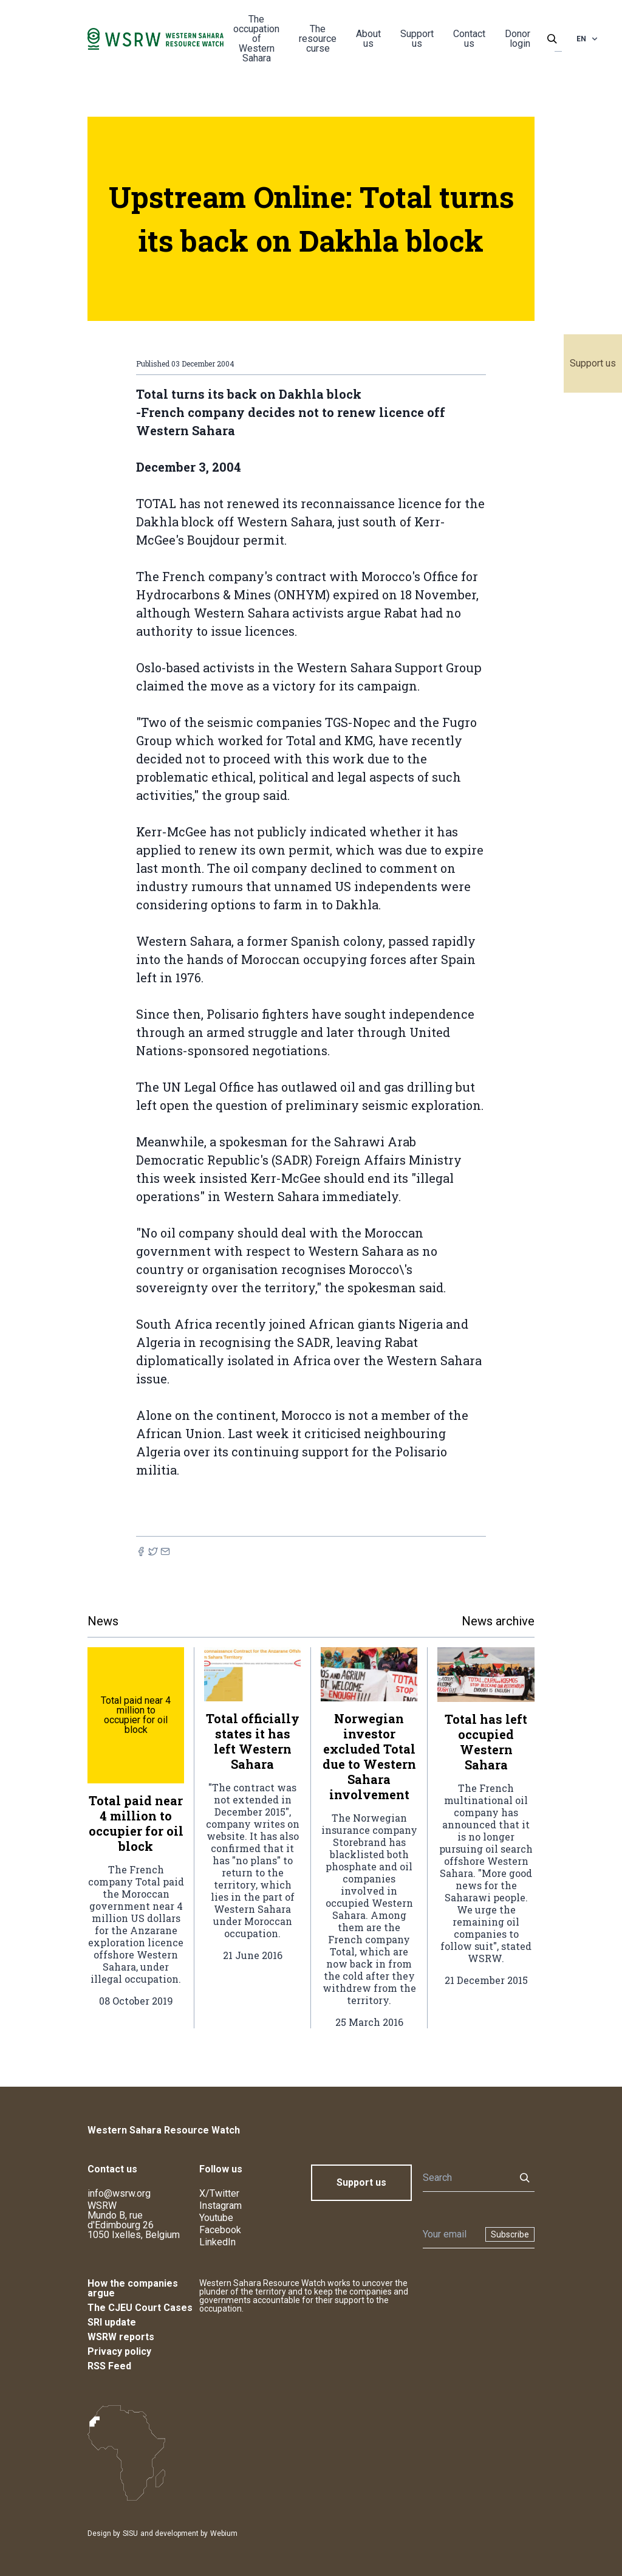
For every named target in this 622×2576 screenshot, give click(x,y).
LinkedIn (217, 2242)
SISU (130, 2533)
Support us (593, 363)
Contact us (469, 38)
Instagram (220, 2205)
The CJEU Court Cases (140, 2307)
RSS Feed (109, 2366)
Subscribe (510, 2234)
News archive (498, 1621)
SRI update (111, 2322)
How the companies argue (132, 2288)
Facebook (220, 2230)
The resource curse (318, 38)
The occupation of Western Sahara (256, 38)
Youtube (216, 2217)
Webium (224, 2533)
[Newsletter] (450, 2234)
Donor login (517, 38)
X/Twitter (219, 2193)
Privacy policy (119, 2351)
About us (368, 38)
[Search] (465, 2177)
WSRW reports (120, 2337)
